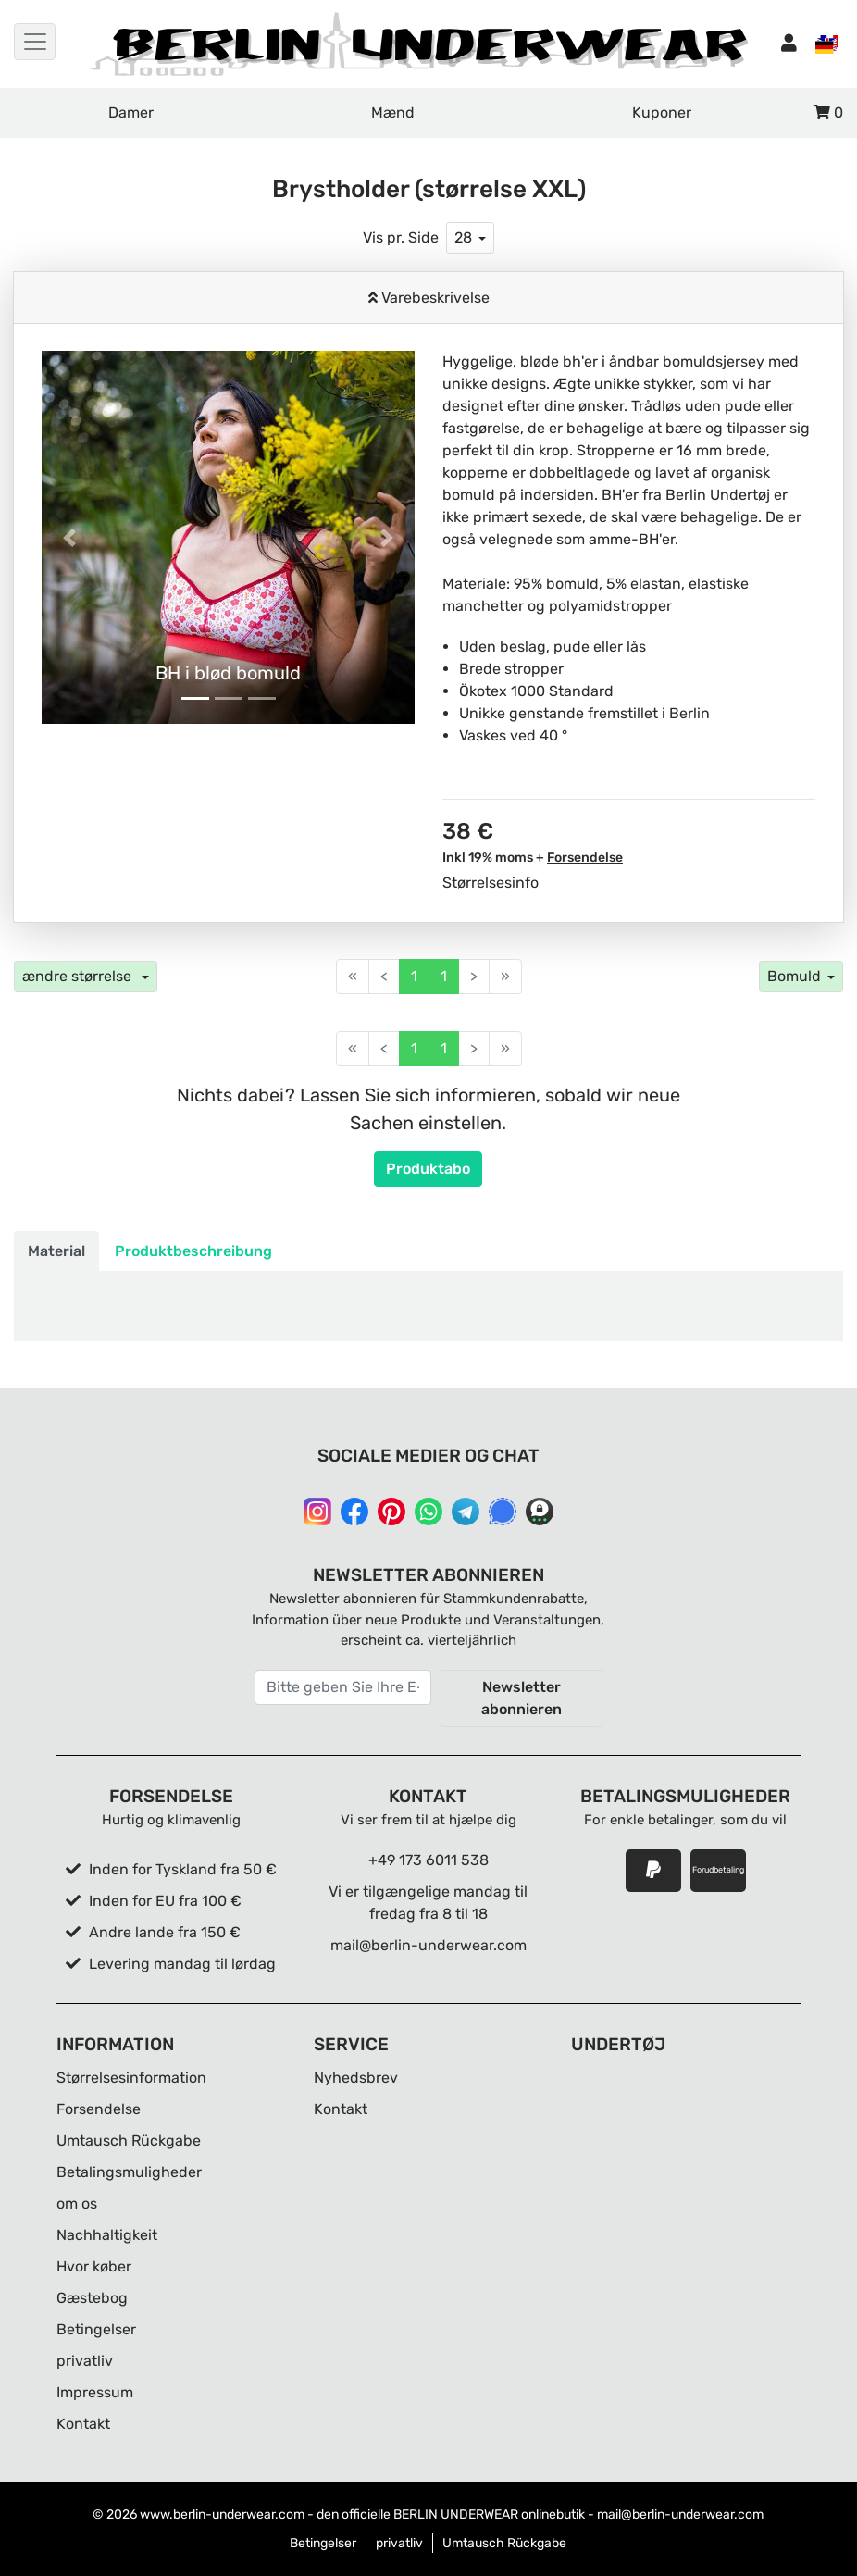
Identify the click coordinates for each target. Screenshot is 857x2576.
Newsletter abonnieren (521, 1698)
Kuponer (661, 112)
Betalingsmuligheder (129, 2172)
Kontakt (83, 2424)
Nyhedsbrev (356, 2077)
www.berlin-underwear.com (222, 2514)
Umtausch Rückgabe (128, 2140)
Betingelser (96, 2329)
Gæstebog (92, 2298)
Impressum (94, 2392)
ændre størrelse (78, 976)
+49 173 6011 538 (428, 1860)
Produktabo (428, 1168)
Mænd (393, 112)
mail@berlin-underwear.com (428, 1945)
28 (463, 237)
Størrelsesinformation (131, 2077)
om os (76, 2203)
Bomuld (794, 976)
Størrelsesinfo (490, 882)
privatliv (84, 2361)
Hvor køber (93, 2266)
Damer (131, 112)
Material (56, 1251)
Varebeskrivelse (434, 297)
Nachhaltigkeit (106, 2235)
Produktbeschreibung (193, 1251)
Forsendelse (585, 857)
